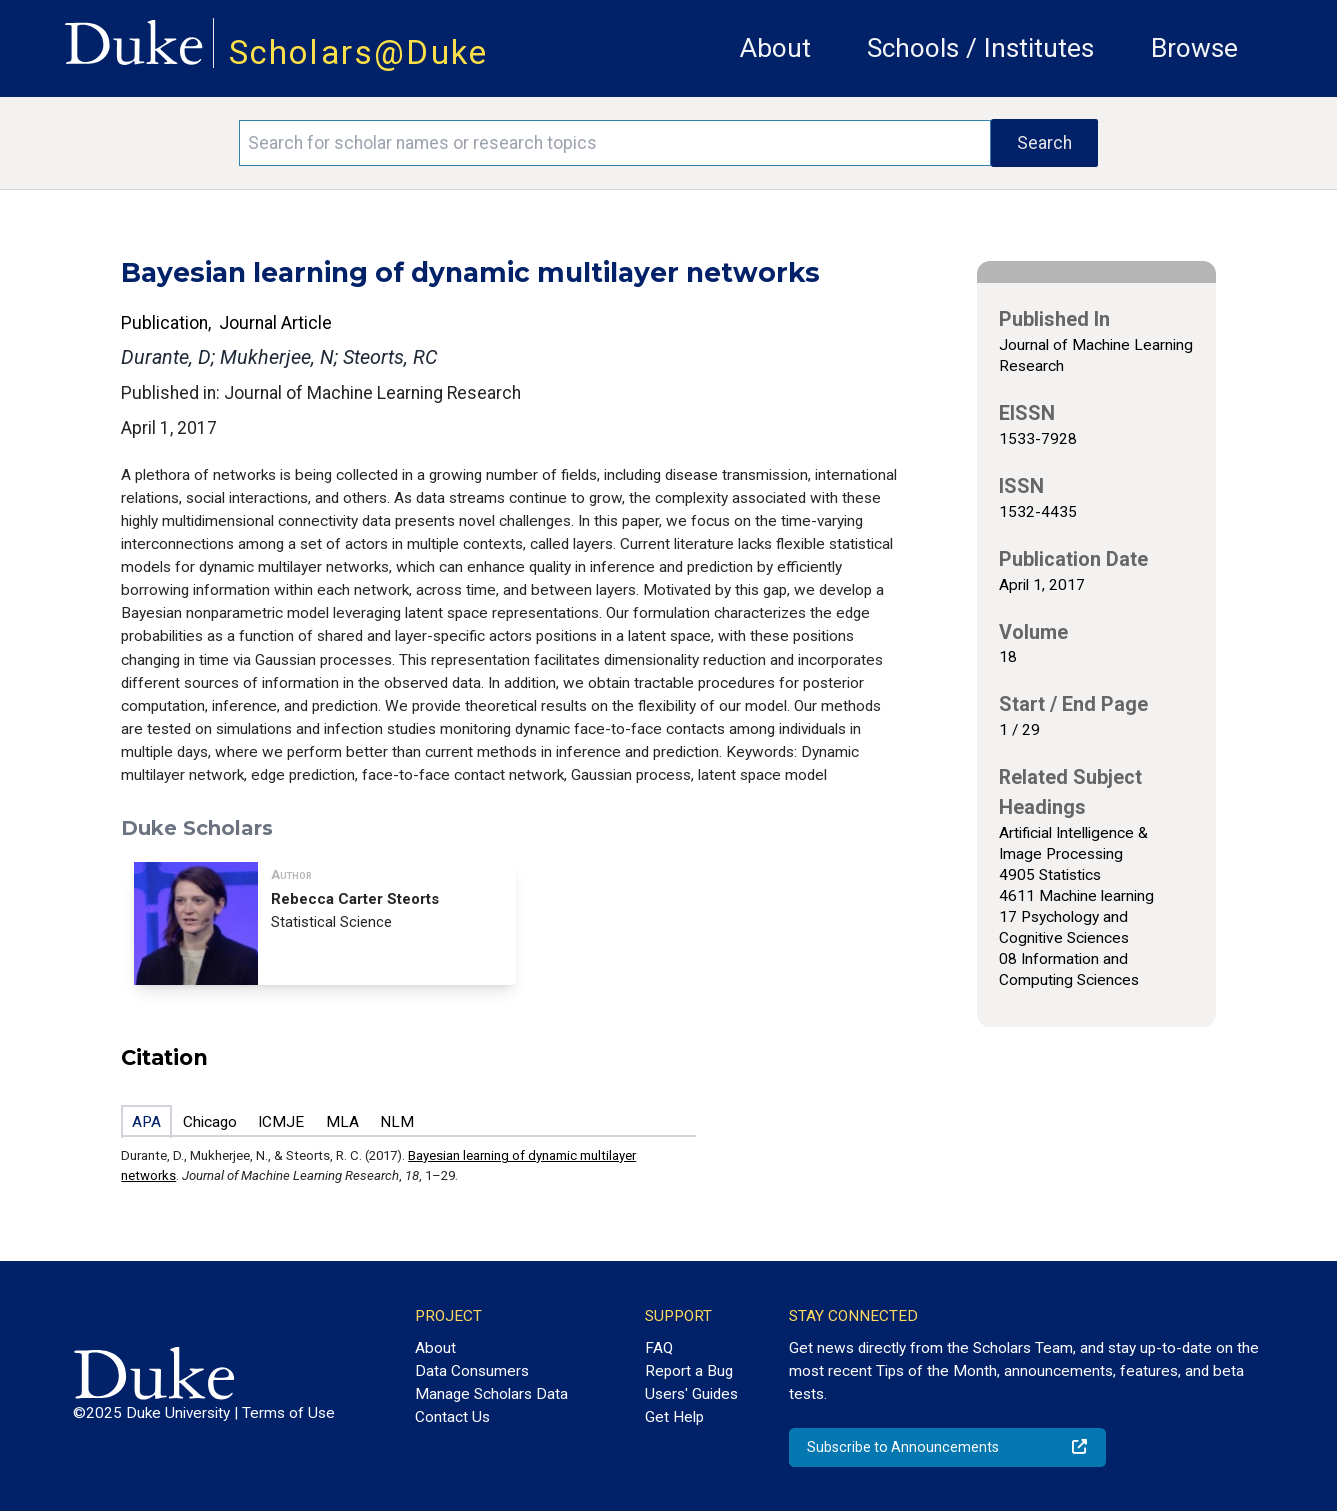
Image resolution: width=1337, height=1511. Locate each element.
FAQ (659, 1348)
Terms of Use (288, 1413)
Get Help (674, 1417)
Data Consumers (472, 1371)
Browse (1194, 48)
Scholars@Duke (359, 52)
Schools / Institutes (980, 48)
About (775, 48)
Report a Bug (689, 1371)
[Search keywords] (615, 143)
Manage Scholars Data (491, 1394)
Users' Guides (691, 1394)
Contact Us (452, 1417)
